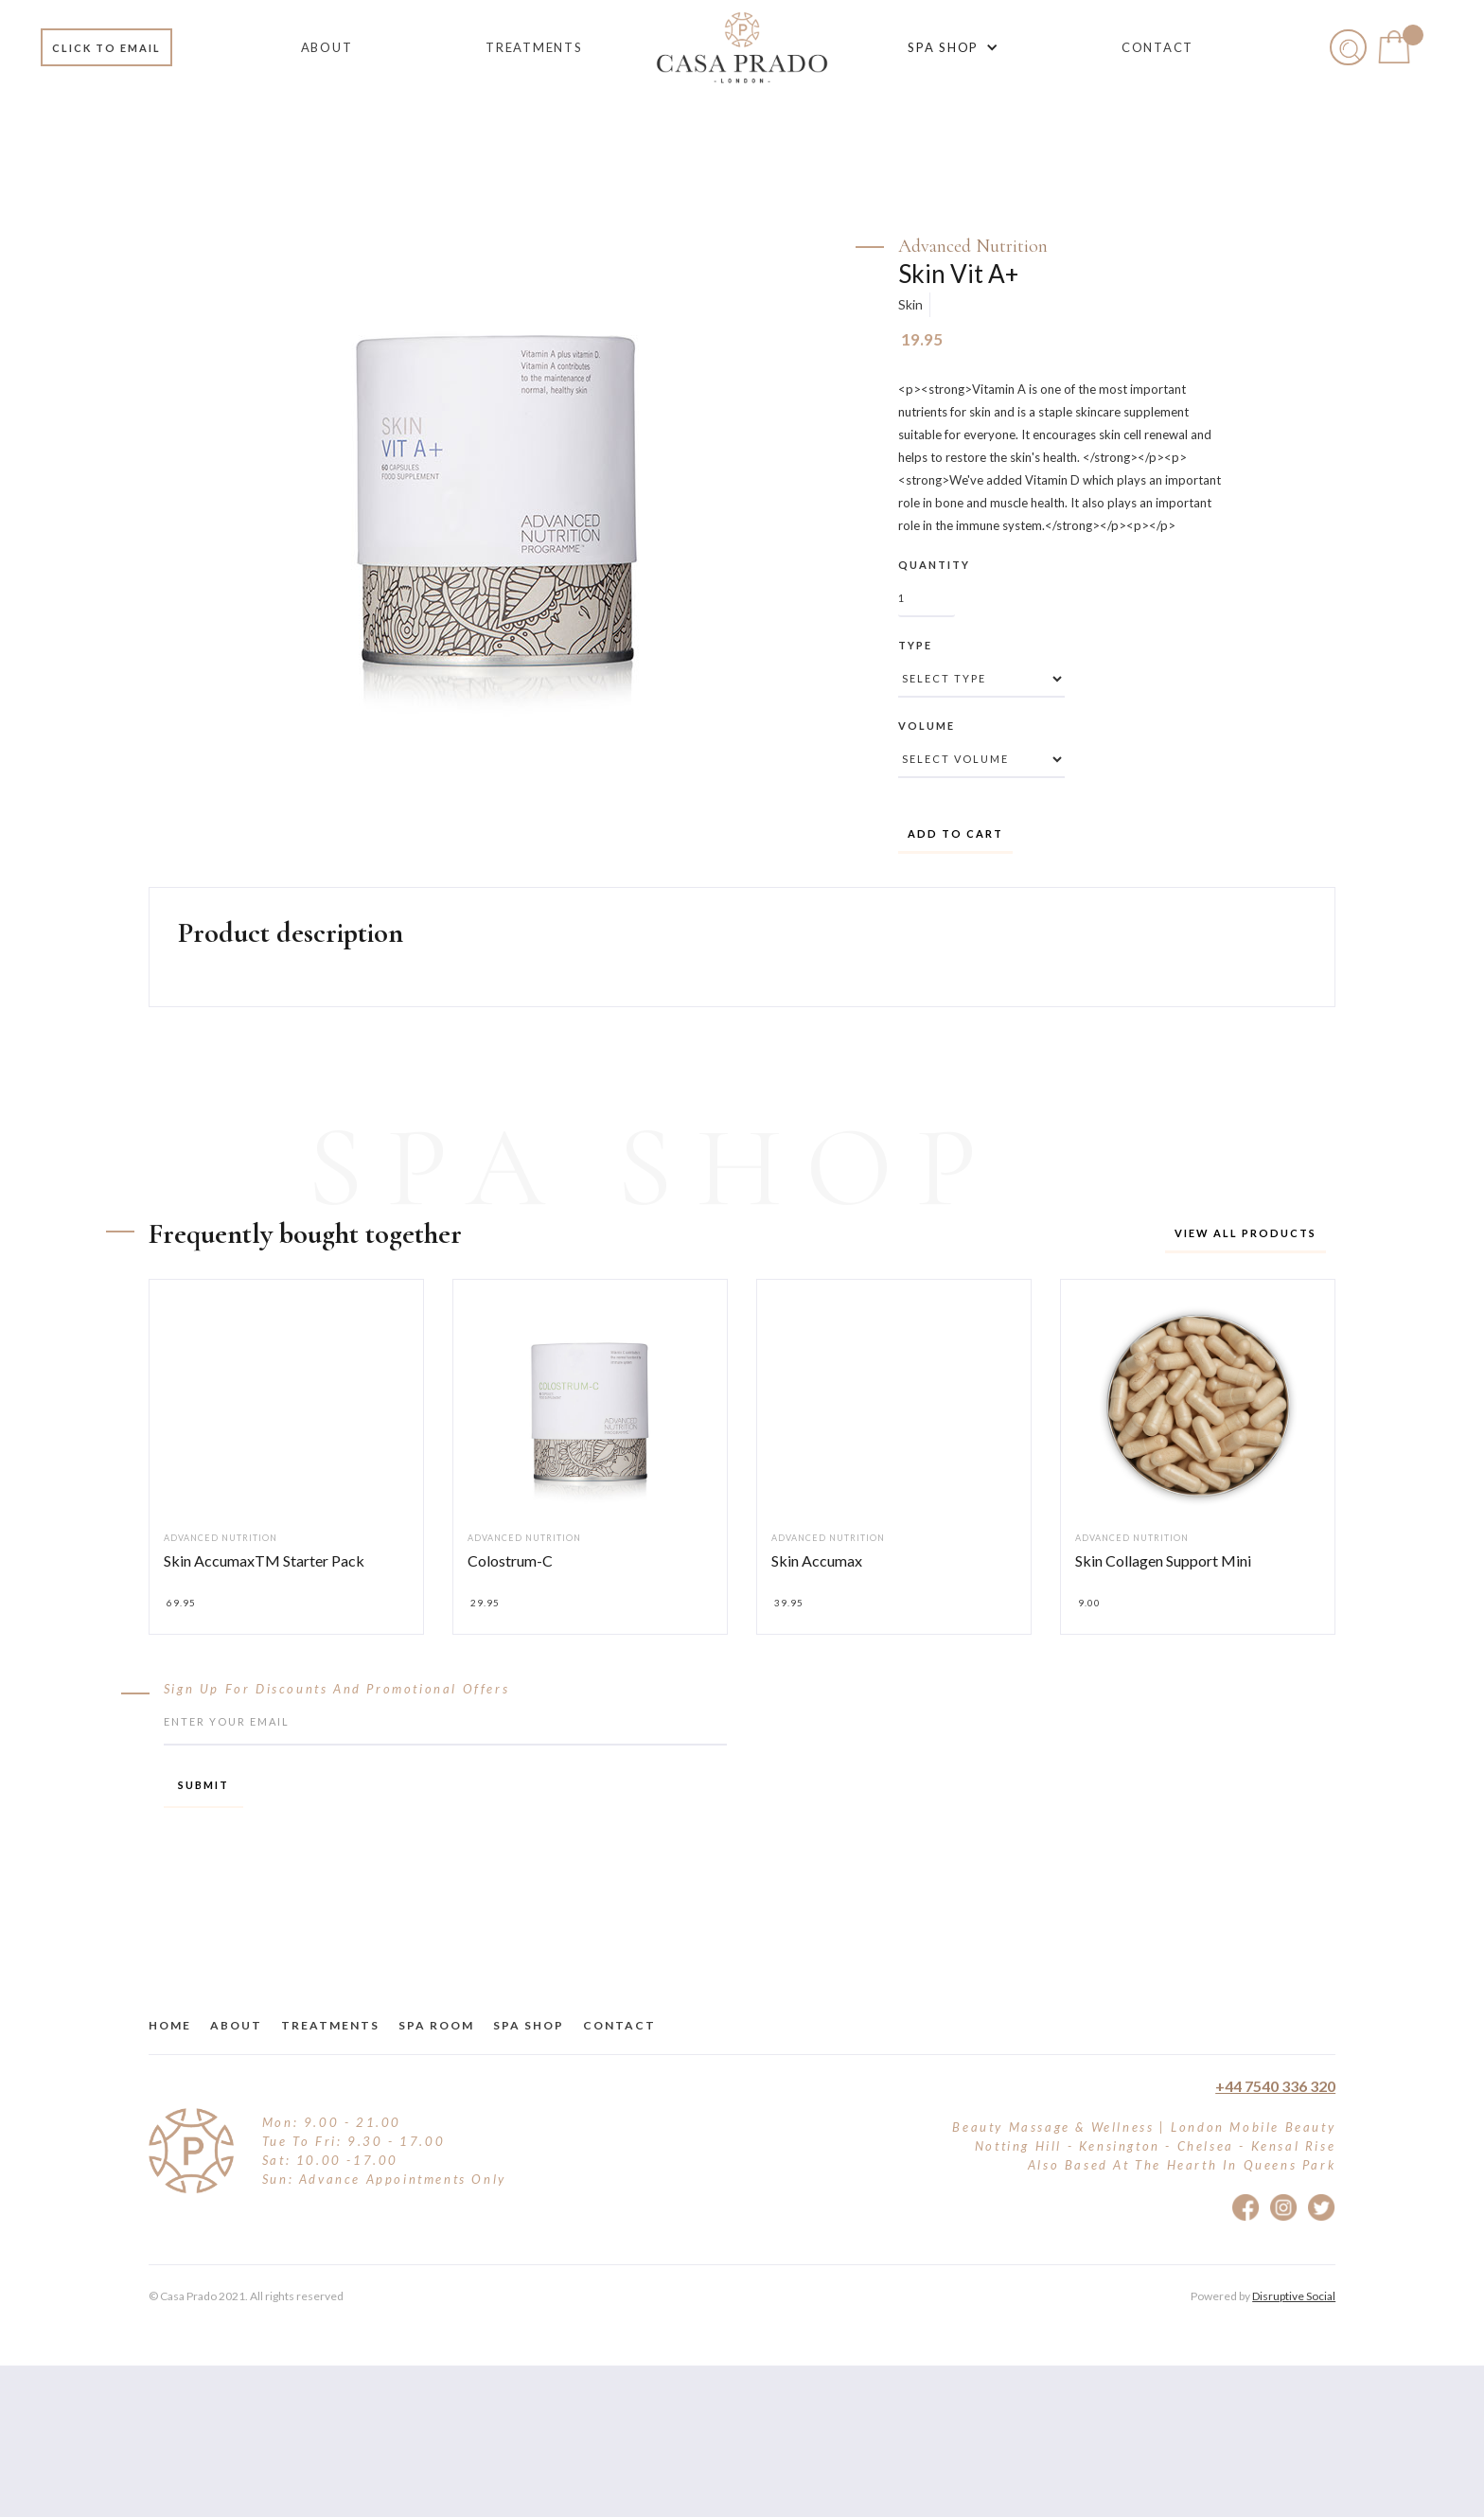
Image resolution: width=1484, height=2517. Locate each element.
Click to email (106, 48)
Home (170, 2025)
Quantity (934, 564)
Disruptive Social (1293, 2296)
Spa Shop (528, 2025)
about (236, 2025)
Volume (926, 725)
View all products (1245, 1233)
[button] (949, 47)
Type (915, 645)
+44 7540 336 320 (1275, 2086)
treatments (330, 2025)
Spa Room (436, 2025)
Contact (619, 2025)
